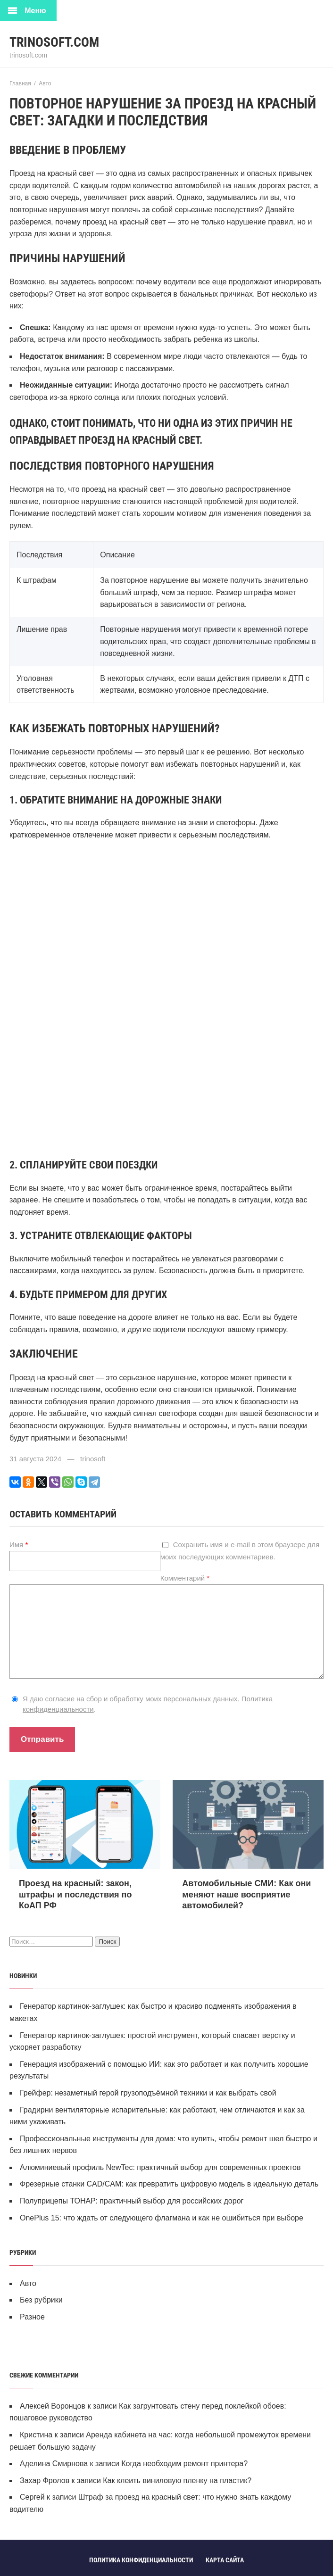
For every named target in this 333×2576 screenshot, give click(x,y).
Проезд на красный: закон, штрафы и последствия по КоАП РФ (75, 1894)
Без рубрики (41, 2300)
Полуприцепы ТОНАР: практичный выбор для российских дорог (131, 2201)
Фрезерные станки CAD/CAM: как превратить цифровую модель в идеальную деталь (169, 2184)
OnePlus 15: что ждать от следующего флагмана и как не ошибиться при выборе (161, 2218)
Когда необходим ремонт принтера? (184, 2464)
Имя (18, 1545)
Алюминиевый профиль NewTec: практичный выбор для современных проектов (160, 2167)
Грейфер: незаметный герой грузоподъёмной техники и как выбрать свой (148, 2093)
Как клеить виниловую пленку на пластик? (177, 2481)
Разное (32, 2317)
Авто (28, 2283)
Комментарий (185, 1578)
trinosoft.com (54, 42)
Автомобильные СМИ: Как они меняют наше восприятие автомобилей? (246, 1894)
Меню (35, 11)
